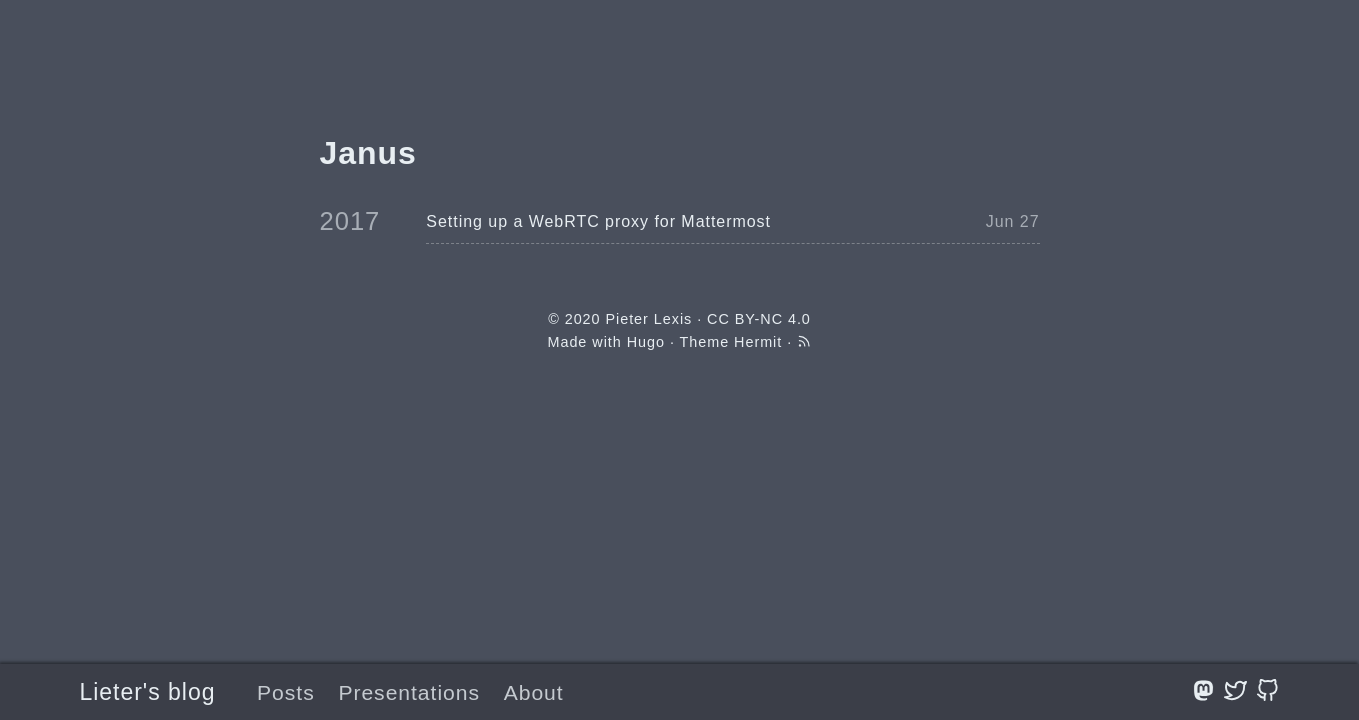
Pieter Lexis (648, 319)
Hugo (646, 342)
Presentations (409, 692)
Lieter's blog (148, 692)
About (534, 692)
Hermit (758, 342)
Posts (286, 692)
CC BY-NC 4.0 (759, 319)
